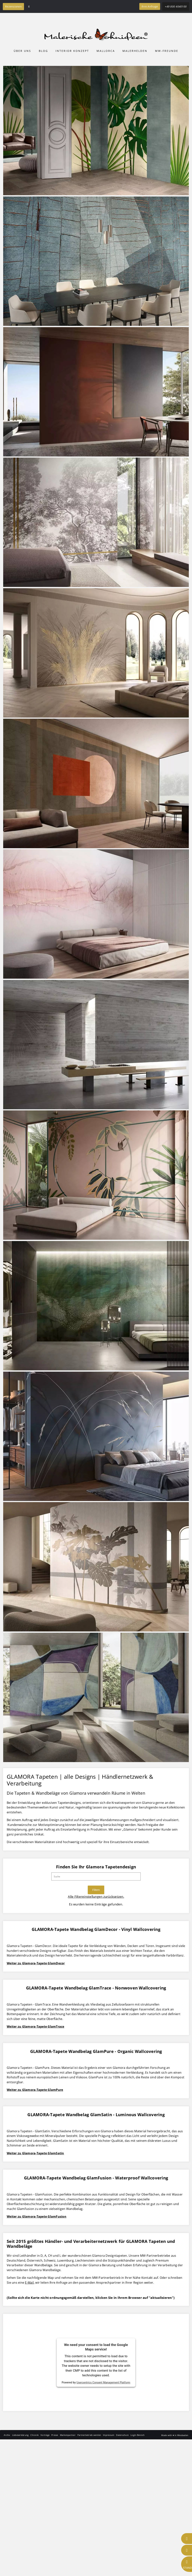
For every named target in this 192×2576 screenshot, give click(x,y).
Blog (43, 51)
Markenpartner (68, 2435)
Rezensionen (13, 6)
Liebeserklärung (20, 2435)
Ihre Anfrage (150, 6)
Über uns (22, 51)
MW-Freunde (166, 51)
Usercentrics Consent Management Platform (103, 2382)
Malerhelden (134, 51)
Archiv (7, 2435)
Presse (54, 2435)
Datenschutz (122, 2435)
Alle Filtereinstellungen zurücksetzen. (96, 1896)
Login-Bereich (137, 2435)
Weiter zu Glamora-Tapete (36, 1963)
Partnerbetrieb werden (89, 2435)
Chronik (34, 2435)
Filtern (96, 1889)
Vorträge (45, 2435)
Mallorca (106, 51)
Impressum (108, 2435)
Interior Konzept (72, 51)
